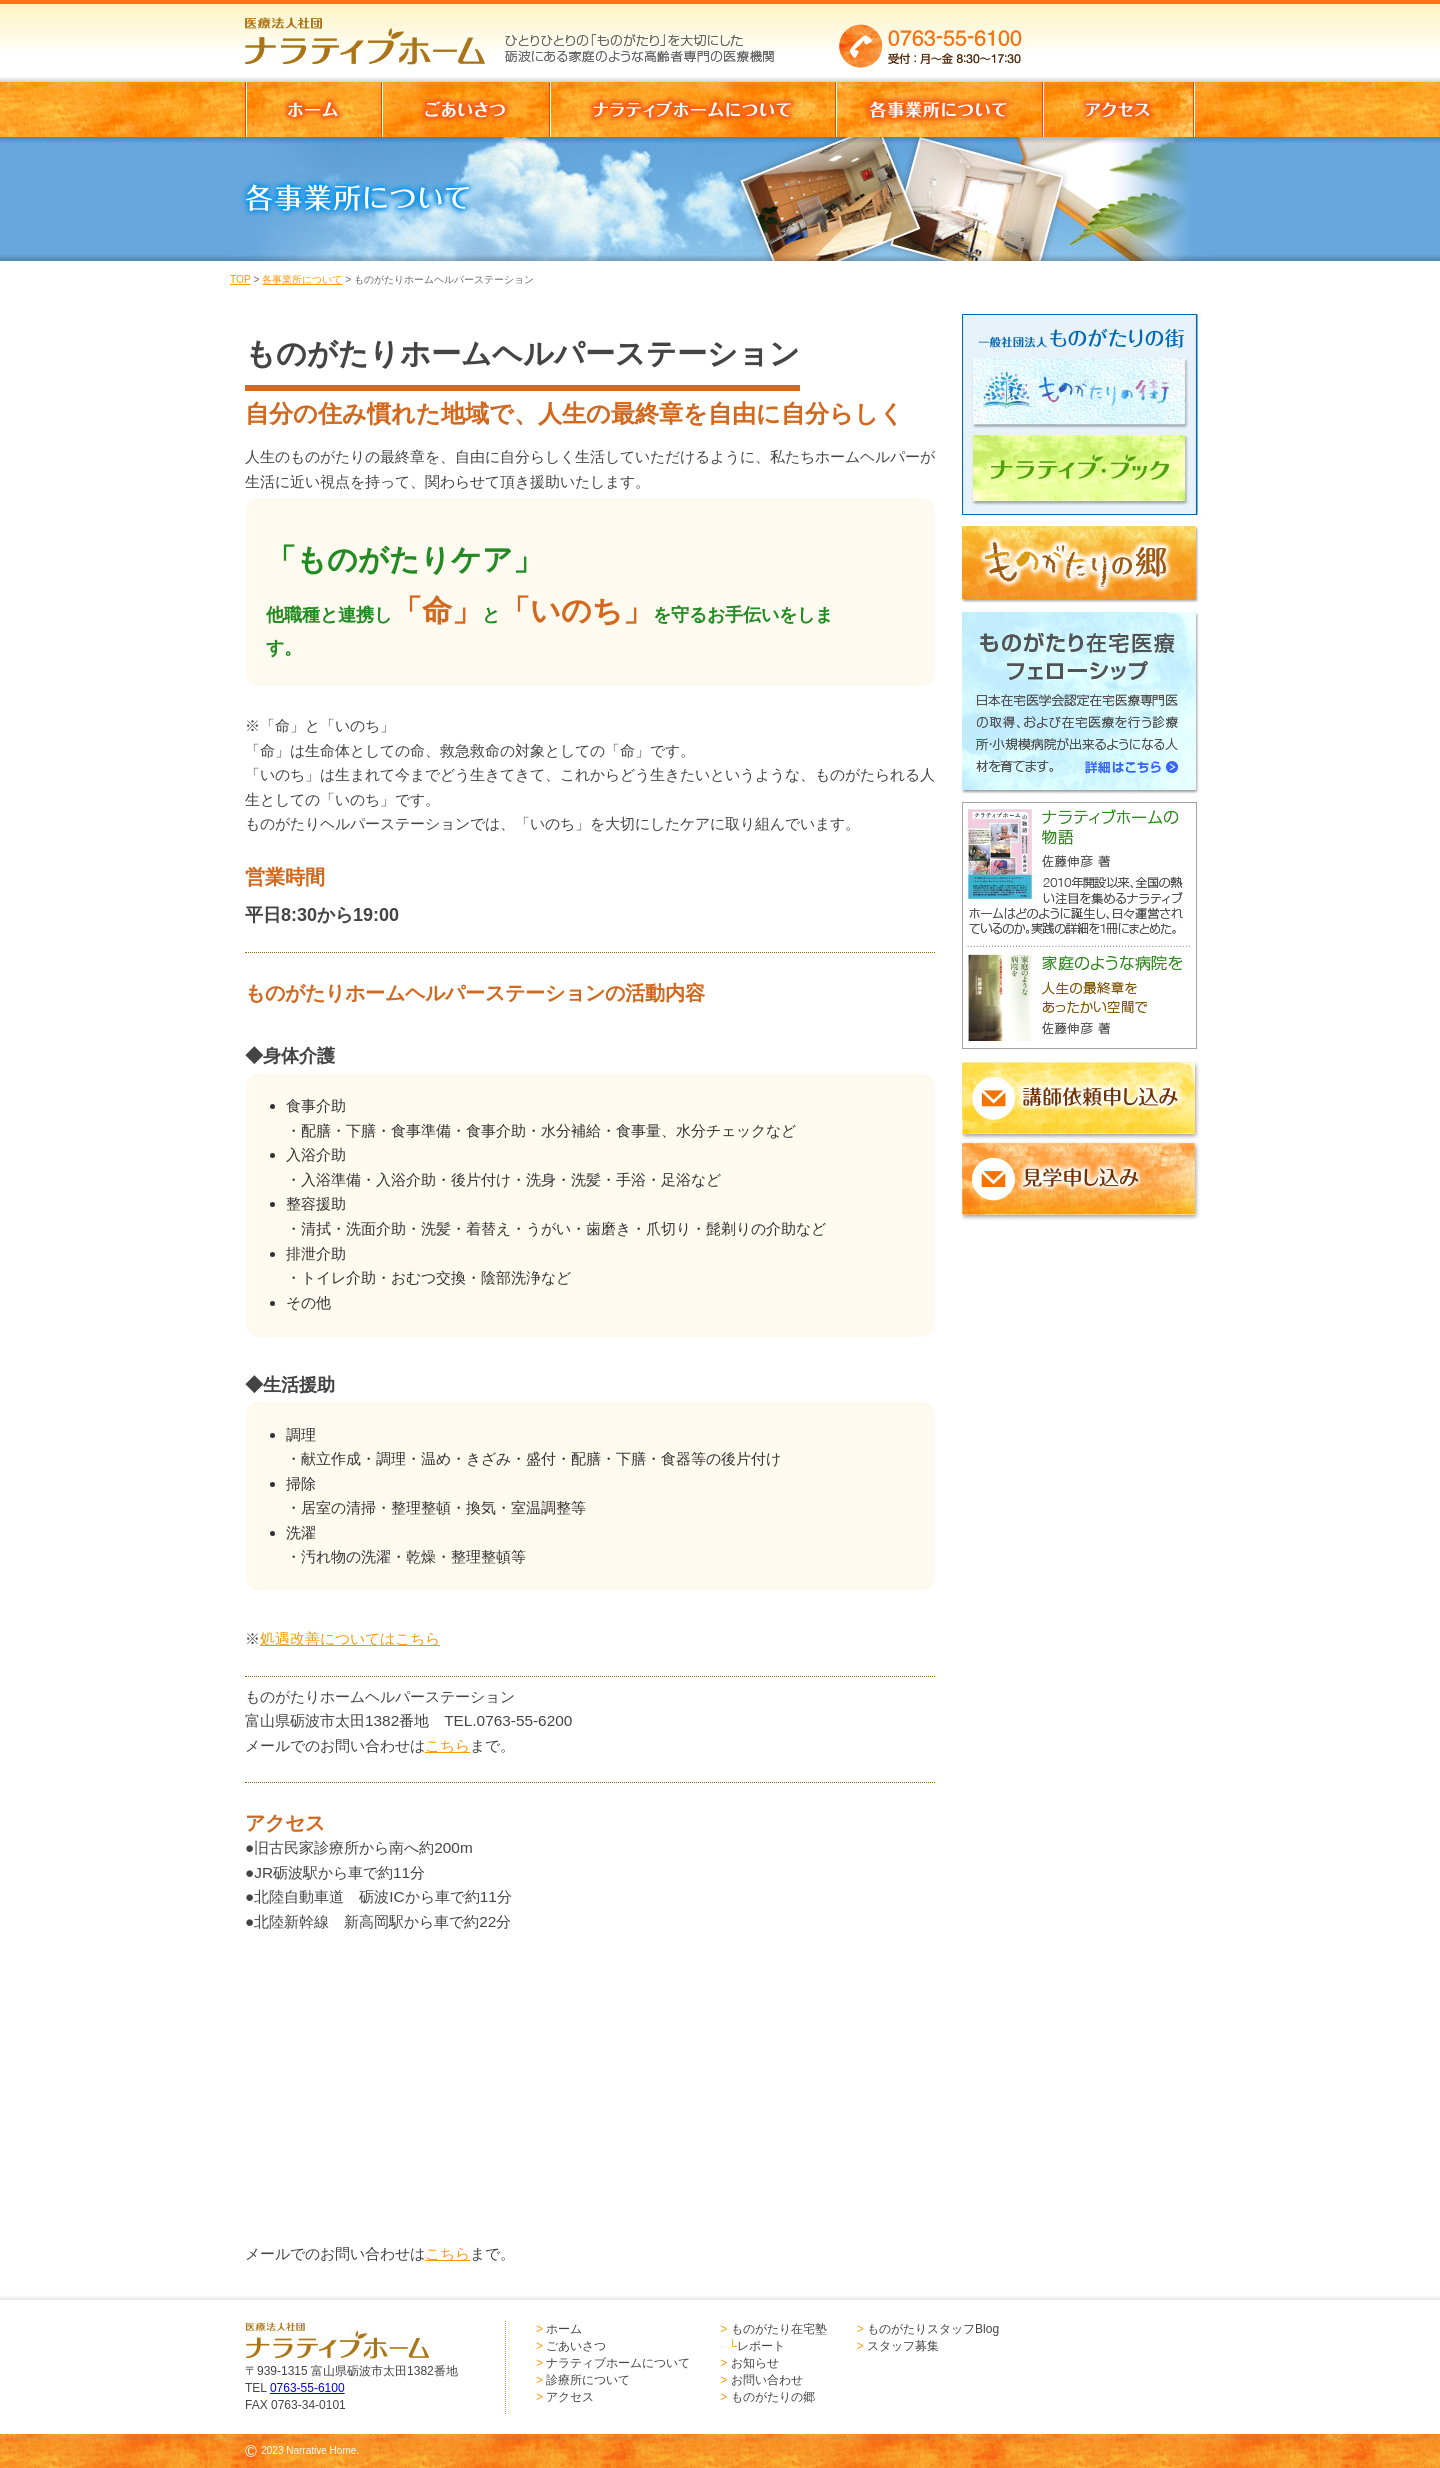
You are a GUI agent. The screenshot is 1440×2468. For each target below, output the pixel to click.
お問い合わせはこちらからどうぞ (1118, 35)
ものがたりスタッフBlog (933, 2329)
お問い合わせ (767, 2380)
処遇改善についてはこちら (350, 1638)
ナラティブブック (1086, 477)
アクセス (570, 2397)
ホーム (564, 2329)
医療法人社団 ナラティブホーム (374, 35)
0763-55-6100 (307, 2388)
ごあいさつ (576, 2346)
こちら (447, 1745)
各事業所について (302, 279)
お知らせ (755, 2363)
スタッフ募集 (903, 2346)
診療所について (588, 2380)
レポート (761, 2346)
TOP (240, 279)
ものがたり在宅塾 (779, 2329)
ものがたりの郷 (773, 2397)
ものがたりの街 (1086, 396)
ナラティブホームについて (618, 2363)
